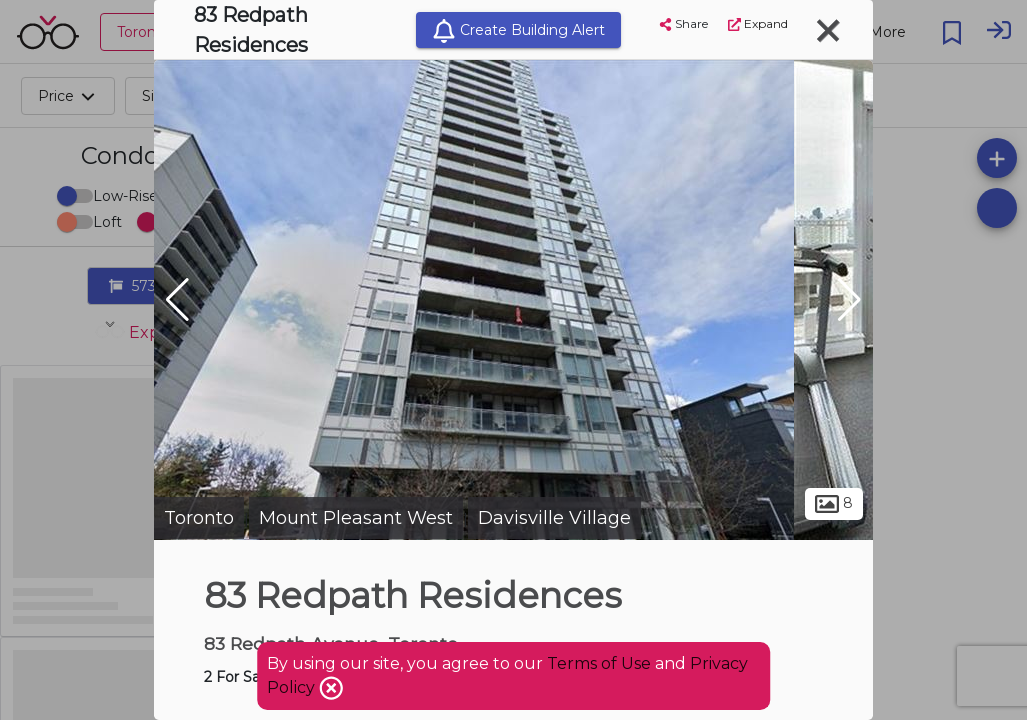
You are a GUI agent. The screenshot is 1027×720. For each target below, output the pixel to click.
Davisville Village (554, 518)
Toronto (199, 518)
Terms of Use (599, 663)
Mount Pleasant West (356, 518)
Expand (758, 23)
